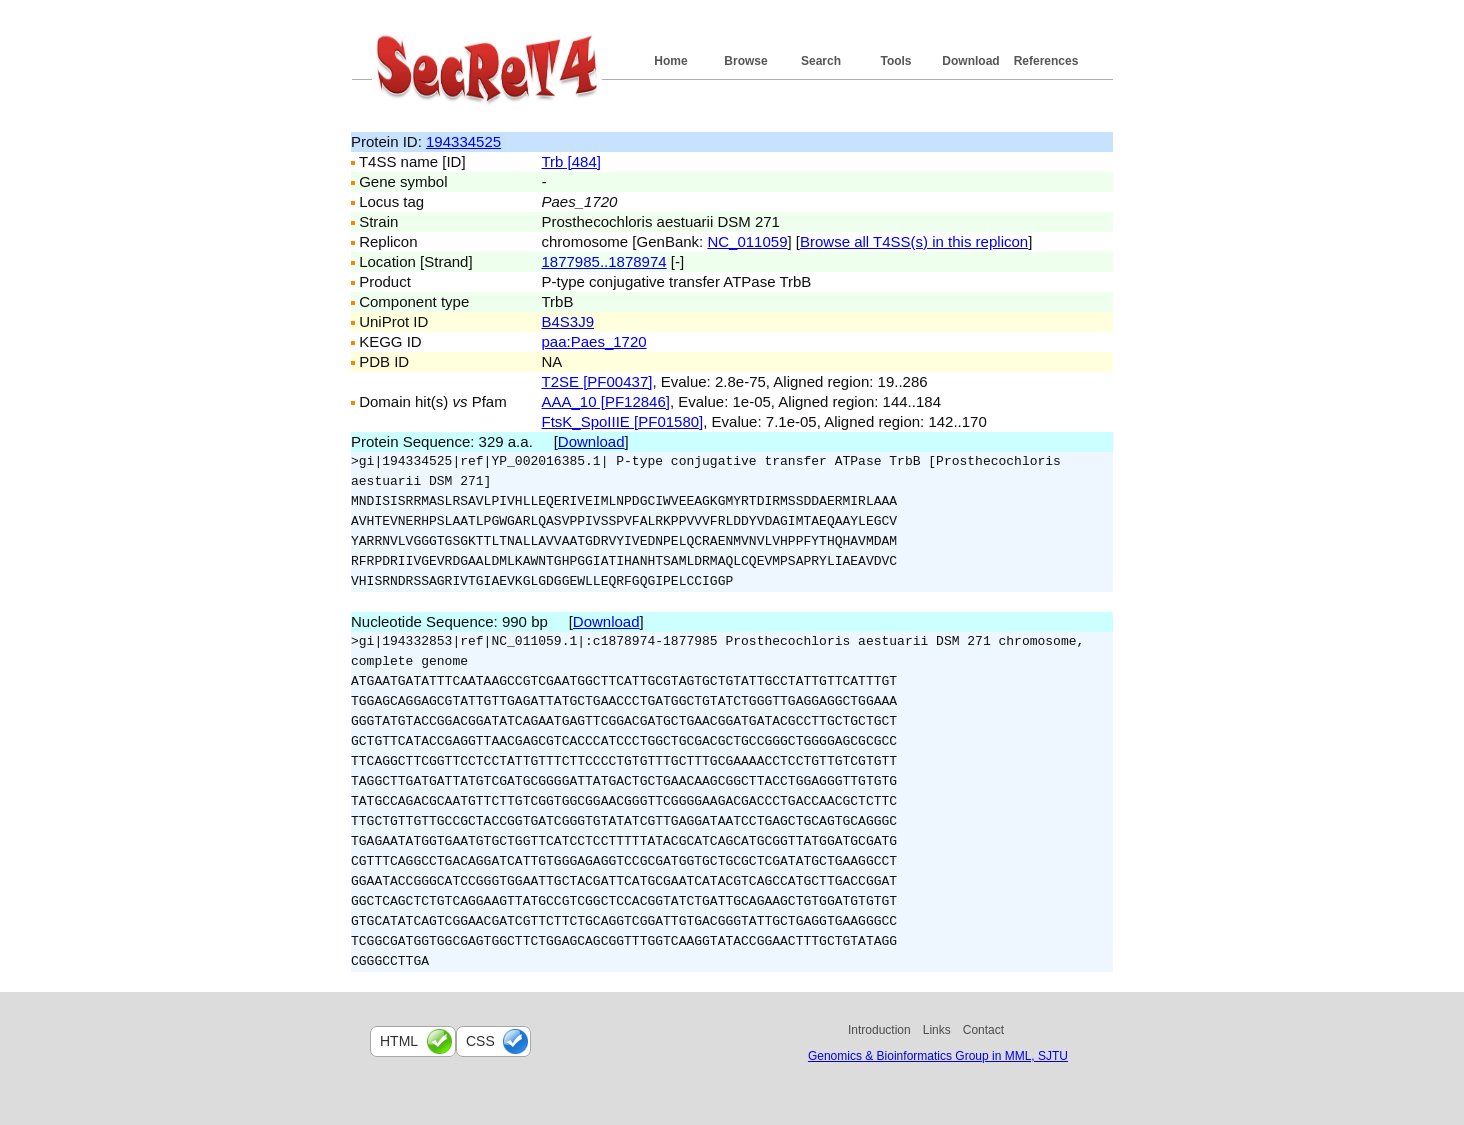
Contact (983, 1030)
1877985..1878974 (604, 261)
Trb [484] (571, 161)
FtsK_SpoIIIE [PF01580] (623, 421)
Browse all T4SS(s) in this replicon (914, 241)
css (480, 1041)
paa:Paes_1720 (594, 341)
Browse (745, 61)
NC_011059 (747, 241)
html (399, 1041)
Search (821, 61)
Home (670, 61)
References (1046, 61)
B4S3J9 (568, 321)
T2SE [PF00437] (597, 381)
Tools (895, 61)
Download (970, 61)
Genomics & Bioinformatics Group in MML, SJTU (938, 1056)
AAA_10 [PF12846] (606, 401)
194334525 (463, 141)
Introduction (879, 1030)
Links (937, 1030)
